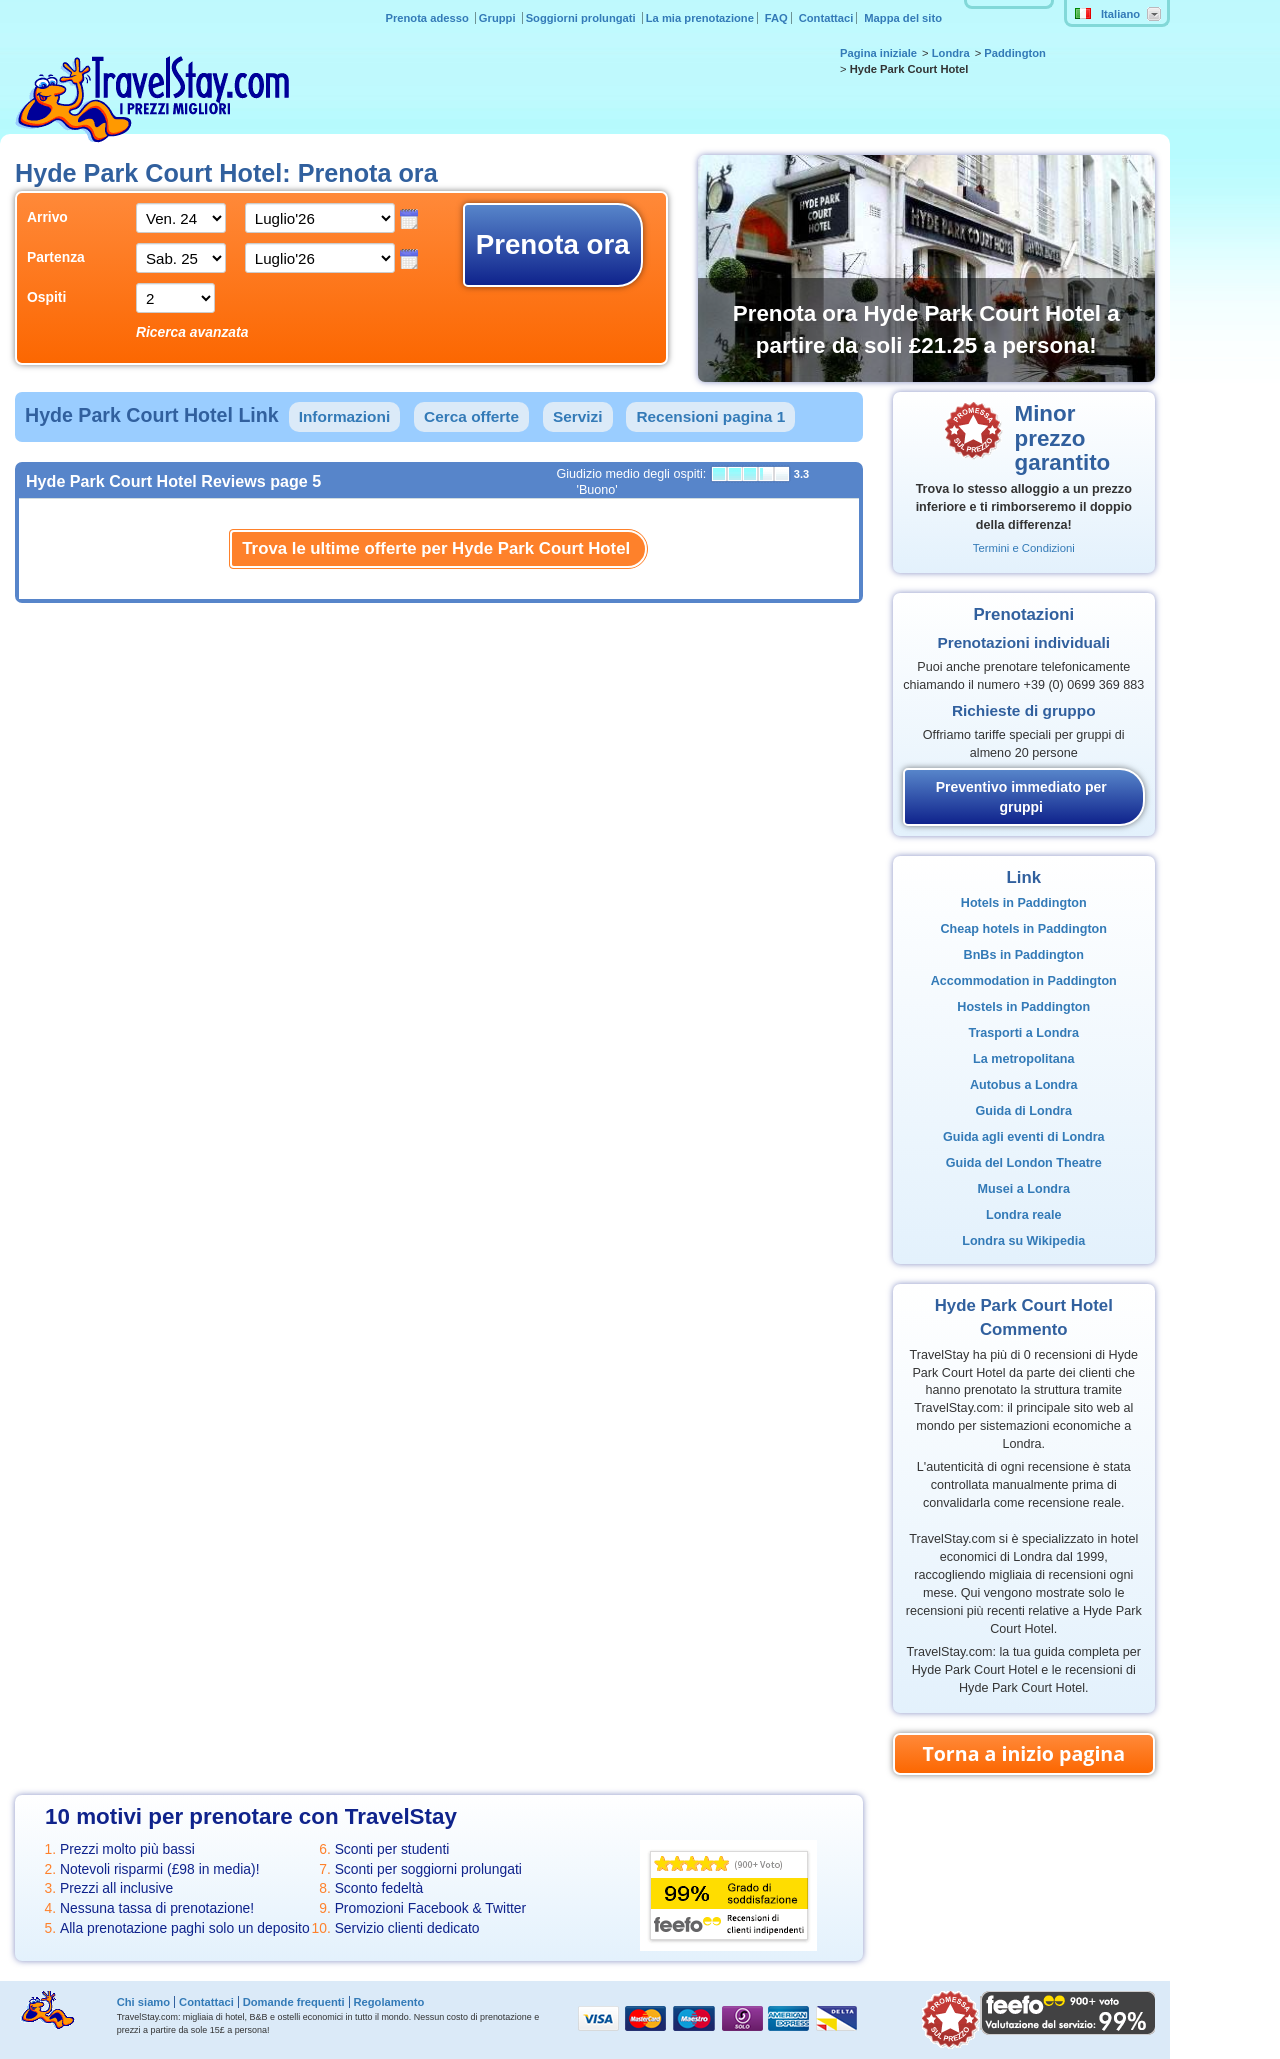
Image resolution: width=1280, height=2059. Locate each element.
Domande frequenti (294, 2002)
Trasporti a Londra (1023, 1033)
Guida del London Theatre (1024, 1163)
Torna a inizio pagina (1023, 1753)
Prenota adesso (428, 18)
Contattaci (826, 18)
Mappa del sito (903, 18)
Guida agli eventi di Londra (1024, 1137)
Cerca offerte (471, 416)
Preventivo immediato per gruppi (1021, 797)
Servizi (578, 416)
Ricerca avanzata (192, 332)
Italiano (1107, 14)
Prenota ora (553, 244)
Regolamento (388, 2002)
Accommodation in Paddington (1024, 981)
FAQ (776, 18)
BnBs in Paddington (1024, 955)
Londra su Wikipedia (1023, 1241)
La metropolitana (1023, 1059)
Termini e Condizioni (1024, 548)
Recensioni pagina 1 (710, 416)
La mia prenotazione (700, 18)
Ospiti (46, 297)
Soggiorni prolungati (582, 18)
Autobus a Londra (1024, 1085)
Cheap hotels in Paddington (1023, 929)
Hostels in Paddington (1023, 1007)
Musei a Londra (1024, 1189)
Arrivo (47, 217)
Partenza (56, 257)
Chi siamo (143, 2002)
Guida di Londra (1023, 1111)
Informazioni (345, 416)
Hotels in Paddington (1024, 903)
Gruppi (499, 18)
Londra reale (1024, 1215)
